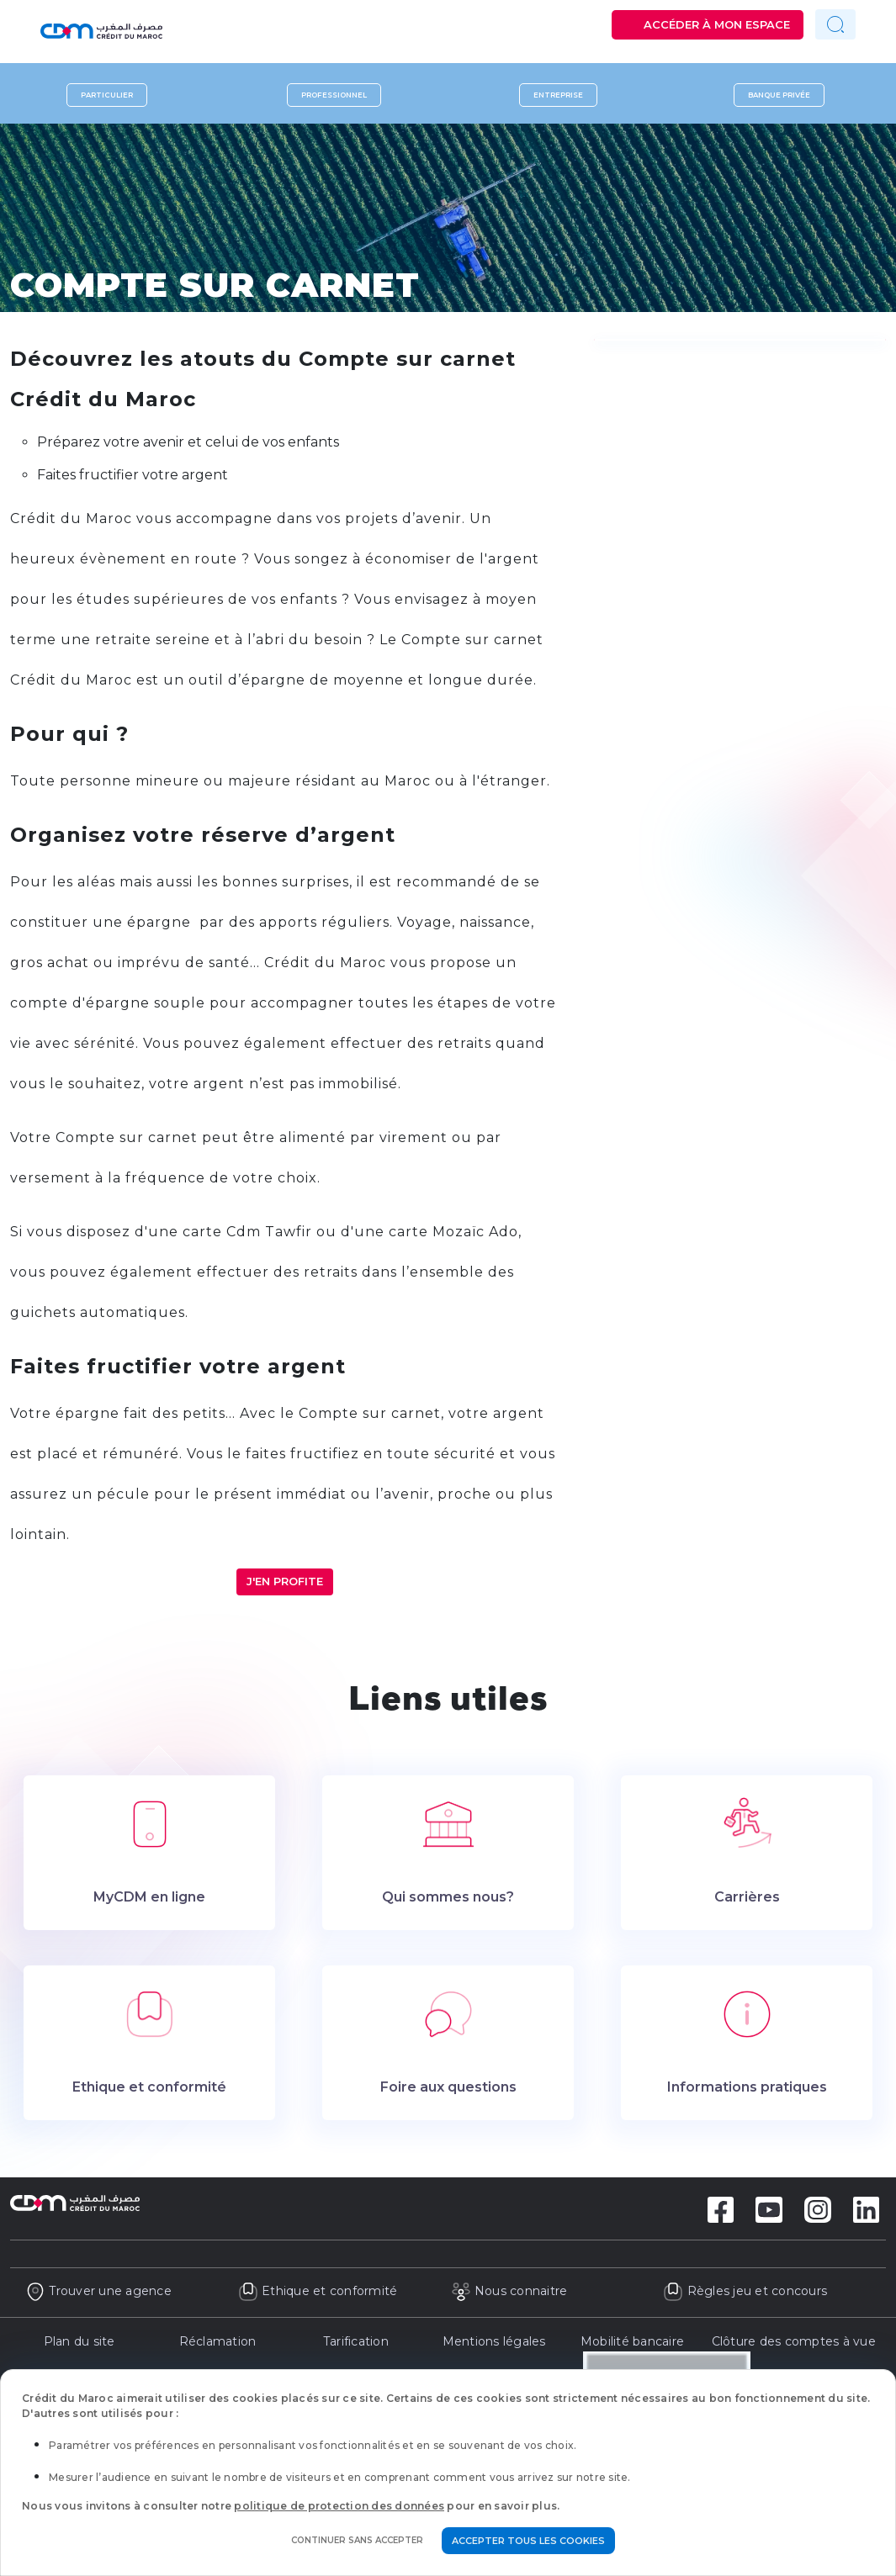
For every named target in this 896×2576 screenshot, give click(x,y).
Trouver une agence (98, 2290)
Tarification (356, 2341)
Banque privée (779, 95)
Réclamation (218, 2341)
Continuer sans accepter (357, 2540)
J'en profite (285, 1581)
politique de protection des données (339, 2505)
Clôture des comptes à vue (794, 2341)
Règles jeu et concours (745, 2290)
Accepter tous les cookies (528, 2541)
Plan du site (79, 2341)
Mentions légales (494, 2341)
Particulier (107, 95)
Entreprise (558, 95)
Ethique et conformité (318, 2290)
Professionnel (334, 95)
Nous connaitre (509, 2290)
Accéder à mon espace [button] (717, 24)
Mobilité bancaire (632, 2341)
